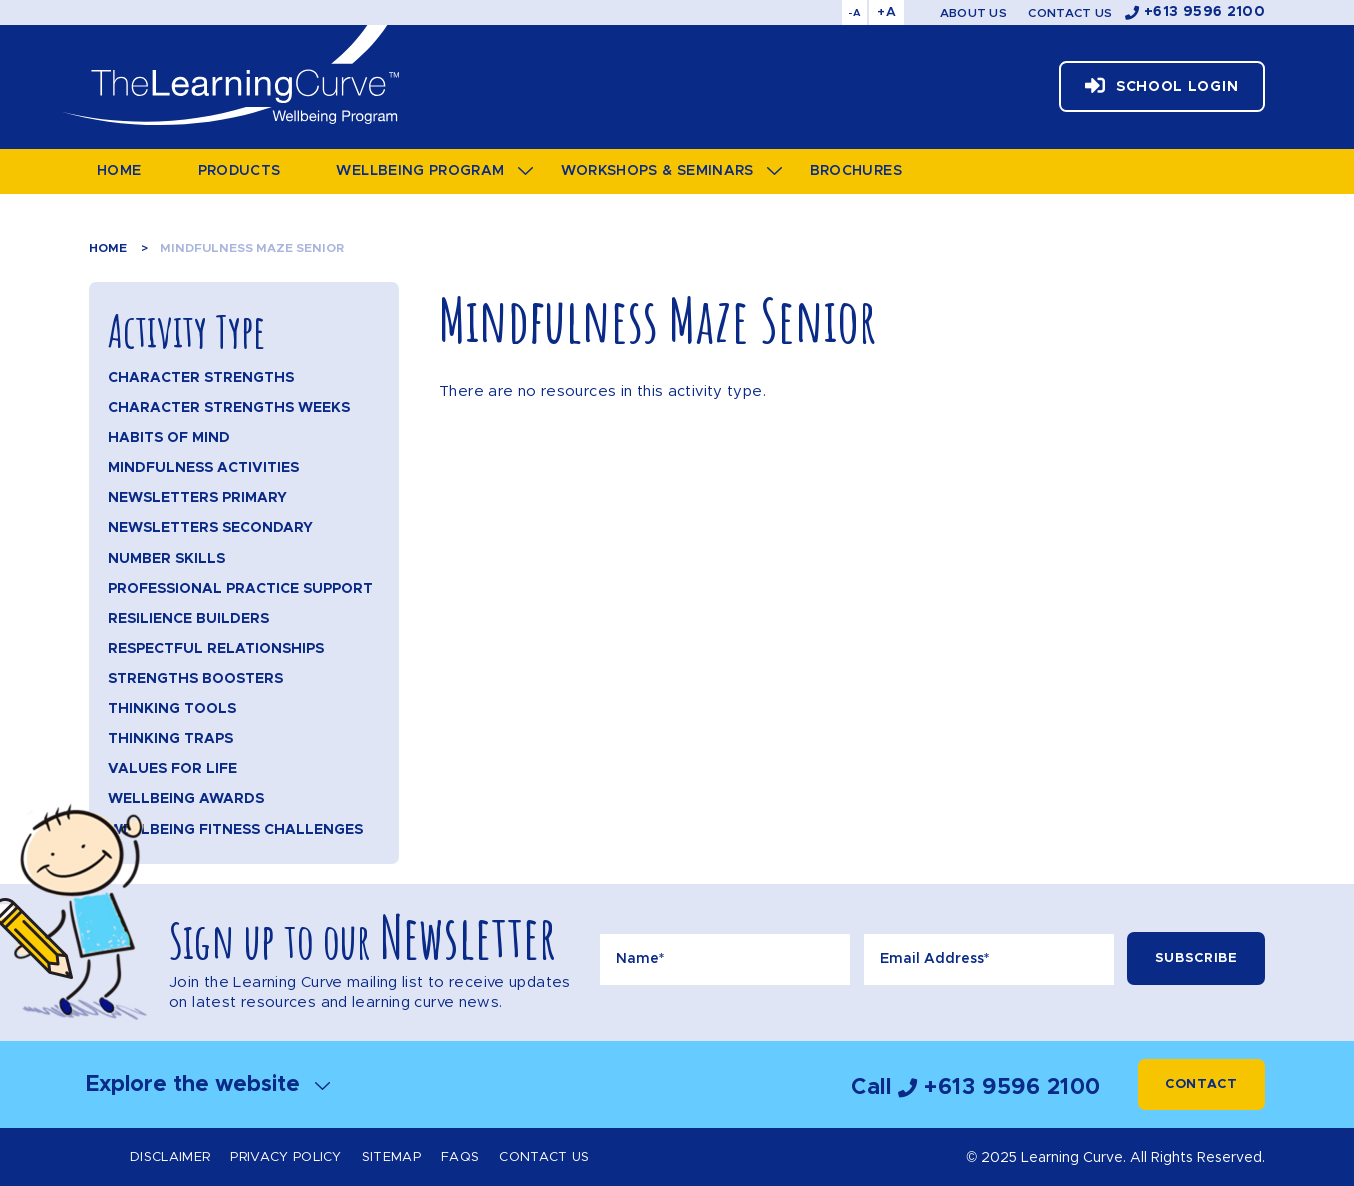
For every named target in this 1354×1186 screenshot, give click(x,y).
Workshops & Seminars (657, 171)
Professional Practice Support (240, 589)
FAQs (460, 1157)
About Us (973, 13)
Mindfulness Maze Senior (252, 248)
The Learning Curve (229, 75)
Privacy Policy (286, 1157)
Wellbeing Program (420, 171)
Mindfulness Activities (203, 468)
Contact (1201, 1084)
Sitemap (391, 1157)
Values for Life (172, 769)
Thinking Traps (170, 739)
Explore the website (208, 1084)
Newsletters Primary (197, 498)
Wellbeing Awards (186, 799)
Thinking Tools (172, 709)
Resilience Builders (188, 619)
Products (239, 171)
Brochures (856, 171)
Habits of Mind (169, 438)
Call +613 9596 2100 (976, 1087)
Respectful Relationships (216, 649)
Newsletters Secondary (210, 528)
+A (886, 12)
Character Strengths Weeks (229, 408)
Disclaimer (170, 1157)
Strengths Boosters (195, 679)
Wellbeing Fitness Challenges (235, 830)
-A (854, 13)
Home (119, 171)
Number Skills (166, 559)
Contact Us (1070, 13)
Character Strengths (201, 378)
